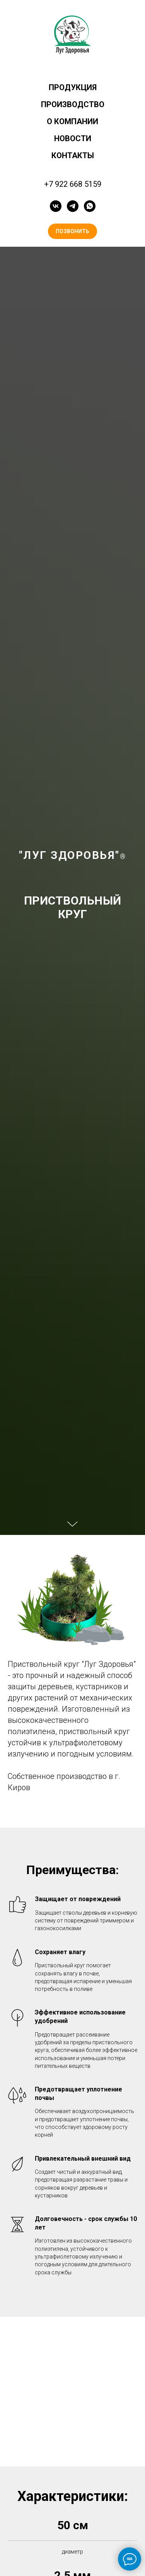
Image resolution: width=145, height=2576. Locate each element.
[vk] (55, 206)
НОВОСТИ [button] (72, 138)
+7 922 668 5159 (72, 184)
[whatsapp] (90, 206)
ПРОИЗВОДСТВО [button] (72, 104)
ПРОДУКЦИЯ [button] (73, 87)
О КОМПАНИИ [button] (72, 121)
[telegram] (72, 206)
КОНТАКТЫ (72, 155)
